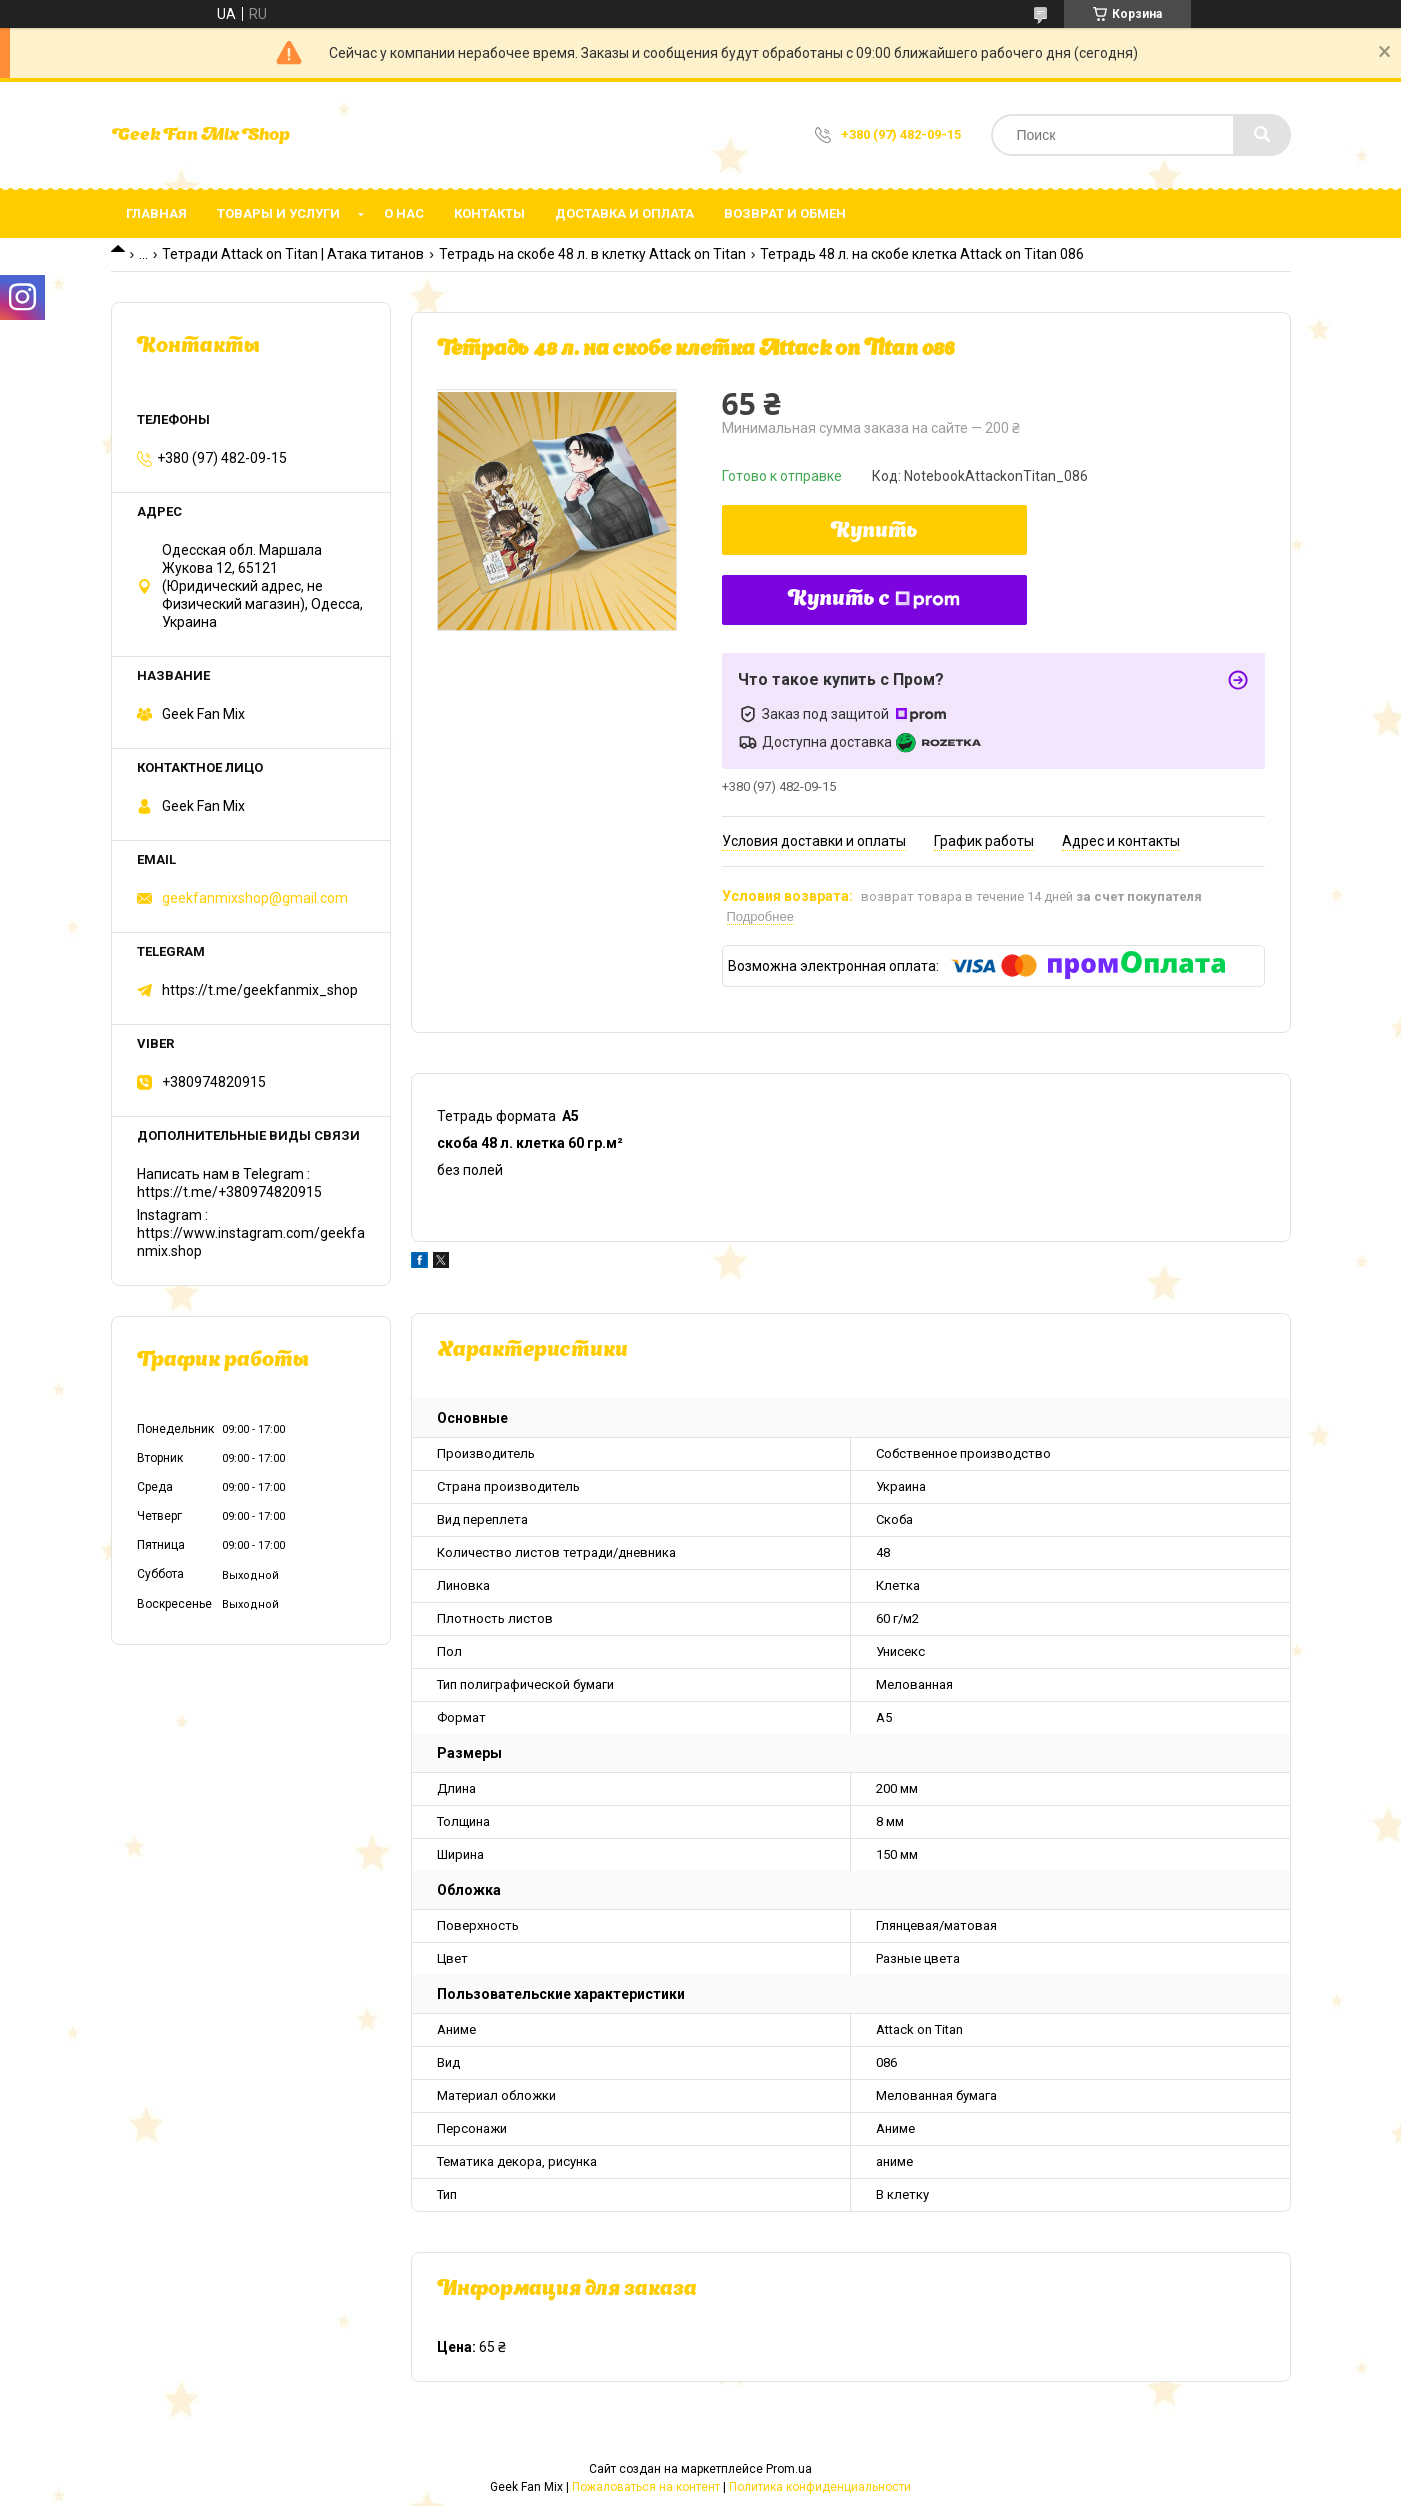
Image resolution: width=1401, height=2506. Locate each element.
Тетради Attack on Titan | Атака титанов (293, 254)
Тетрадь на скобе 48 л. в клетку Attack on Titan (592, 254)
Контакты (489, 213)
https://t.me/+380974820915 (229, 1192)
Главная (156, 213)
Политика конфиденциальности (820, 2487)
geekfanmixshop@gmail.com (255, 898)
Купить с (874, 600)
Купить (874, 532)
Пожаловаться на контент (646, 2487)
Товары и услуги (278, 213)
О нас (404, 213)
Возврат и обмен (785, 213)
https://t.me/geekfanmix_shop (260, 990)
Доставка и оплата (624, 213)
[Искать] (1262, 135)
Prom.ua (789, 2469)
